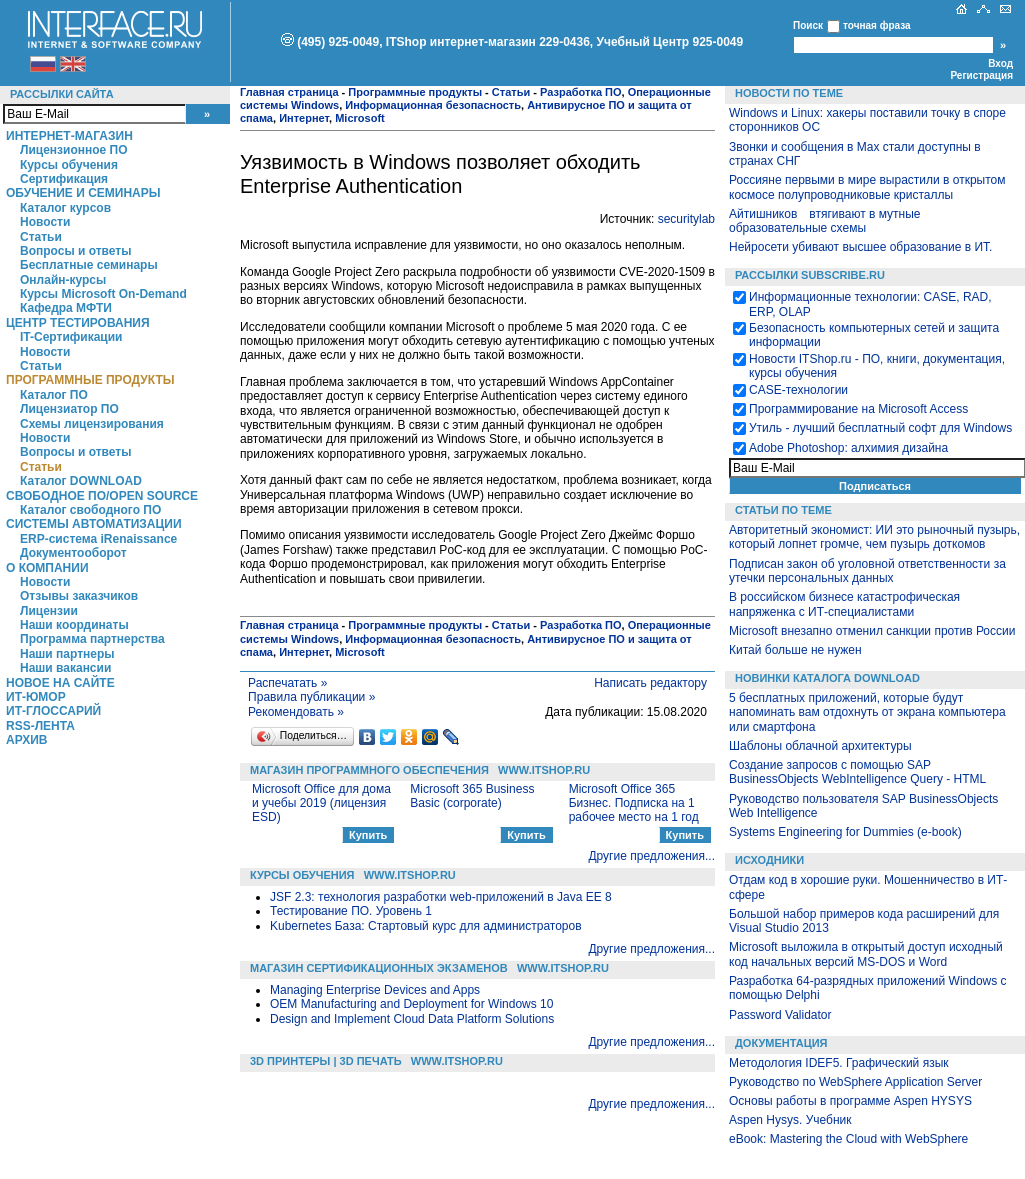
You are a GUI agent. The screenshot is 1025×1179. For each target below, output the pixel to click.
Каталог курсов (65, 208)
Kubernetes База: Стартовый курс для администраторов (426, 926)
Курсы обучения (69, 165)
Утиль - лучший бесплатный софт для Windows (880, 428)
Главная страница (289, 92)
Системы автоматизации (94, 524)
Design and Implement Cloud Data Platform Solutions (412, 1019)
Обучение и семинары (83, 193)
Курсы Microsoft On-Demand (103, 294)
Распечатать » (287, 683)
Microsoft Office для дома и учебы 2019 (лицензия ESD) (321, 803)
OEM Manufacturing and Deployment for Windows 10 (411, 1004)
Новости (45, 222)
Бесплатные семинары (89, 265)
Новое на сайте (60, 683)
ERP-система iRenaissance (98, 539)
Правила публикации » (311, 697)
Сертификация (64, 179)
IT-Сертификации (71, 337)
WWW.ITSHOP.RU (544, 770)
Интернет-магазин (69, 136)
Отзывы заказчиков (79, 596)
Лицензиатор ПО (69, 409)
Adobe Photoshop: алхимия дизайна (848, 448)
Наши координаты (74, 625)
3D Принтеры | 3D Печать (326, 1061)
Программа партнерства (92, 639)
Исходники (769, 860)
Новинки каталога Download (827, 678)
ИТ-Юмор (36, 697)
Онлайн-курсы (63, 280)
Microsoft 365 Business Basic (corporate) (472, 796)
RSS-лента (40, 726)
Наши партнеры (67, 654)
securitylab (686, 219)
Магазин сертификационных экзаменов (379, 968)
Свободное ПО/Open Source (102, 496)
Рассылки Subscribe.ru (810, 275)
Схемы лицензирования (92, 424)
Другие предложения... (651, 856)
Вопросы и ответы (75, 251)
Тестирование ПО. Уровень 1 (351, 911)
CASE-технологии (798, 390)
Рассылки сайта (62, 94)
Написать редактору (650, 683)
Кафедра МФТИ (66, 308)
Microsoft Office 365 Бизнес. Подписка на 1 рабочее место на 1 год (634, 803)
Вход (1000, 63)
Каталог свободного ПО (90, 510)
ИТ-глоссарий (53, 711)
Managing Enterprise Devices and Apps (375, 990)
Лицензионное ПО (74, 150)
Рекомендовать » (296, 712)
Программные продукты (90, 380)
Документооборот (73, 553)
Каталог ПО (54, 395)
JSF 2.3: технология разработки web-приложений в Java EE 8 (441, 897)
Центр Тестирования (78, 323)
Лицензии (49, 611)
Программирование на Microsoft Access (858, 409)
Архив (27, 740)
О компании (47, 568)
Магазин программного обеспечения (369, 770)
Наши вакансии (65, 668)
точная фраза (877, 25)
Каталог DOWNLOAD (81, 481)
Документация (781, 1043)
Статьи (41, 237)
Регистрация (981, 75)
